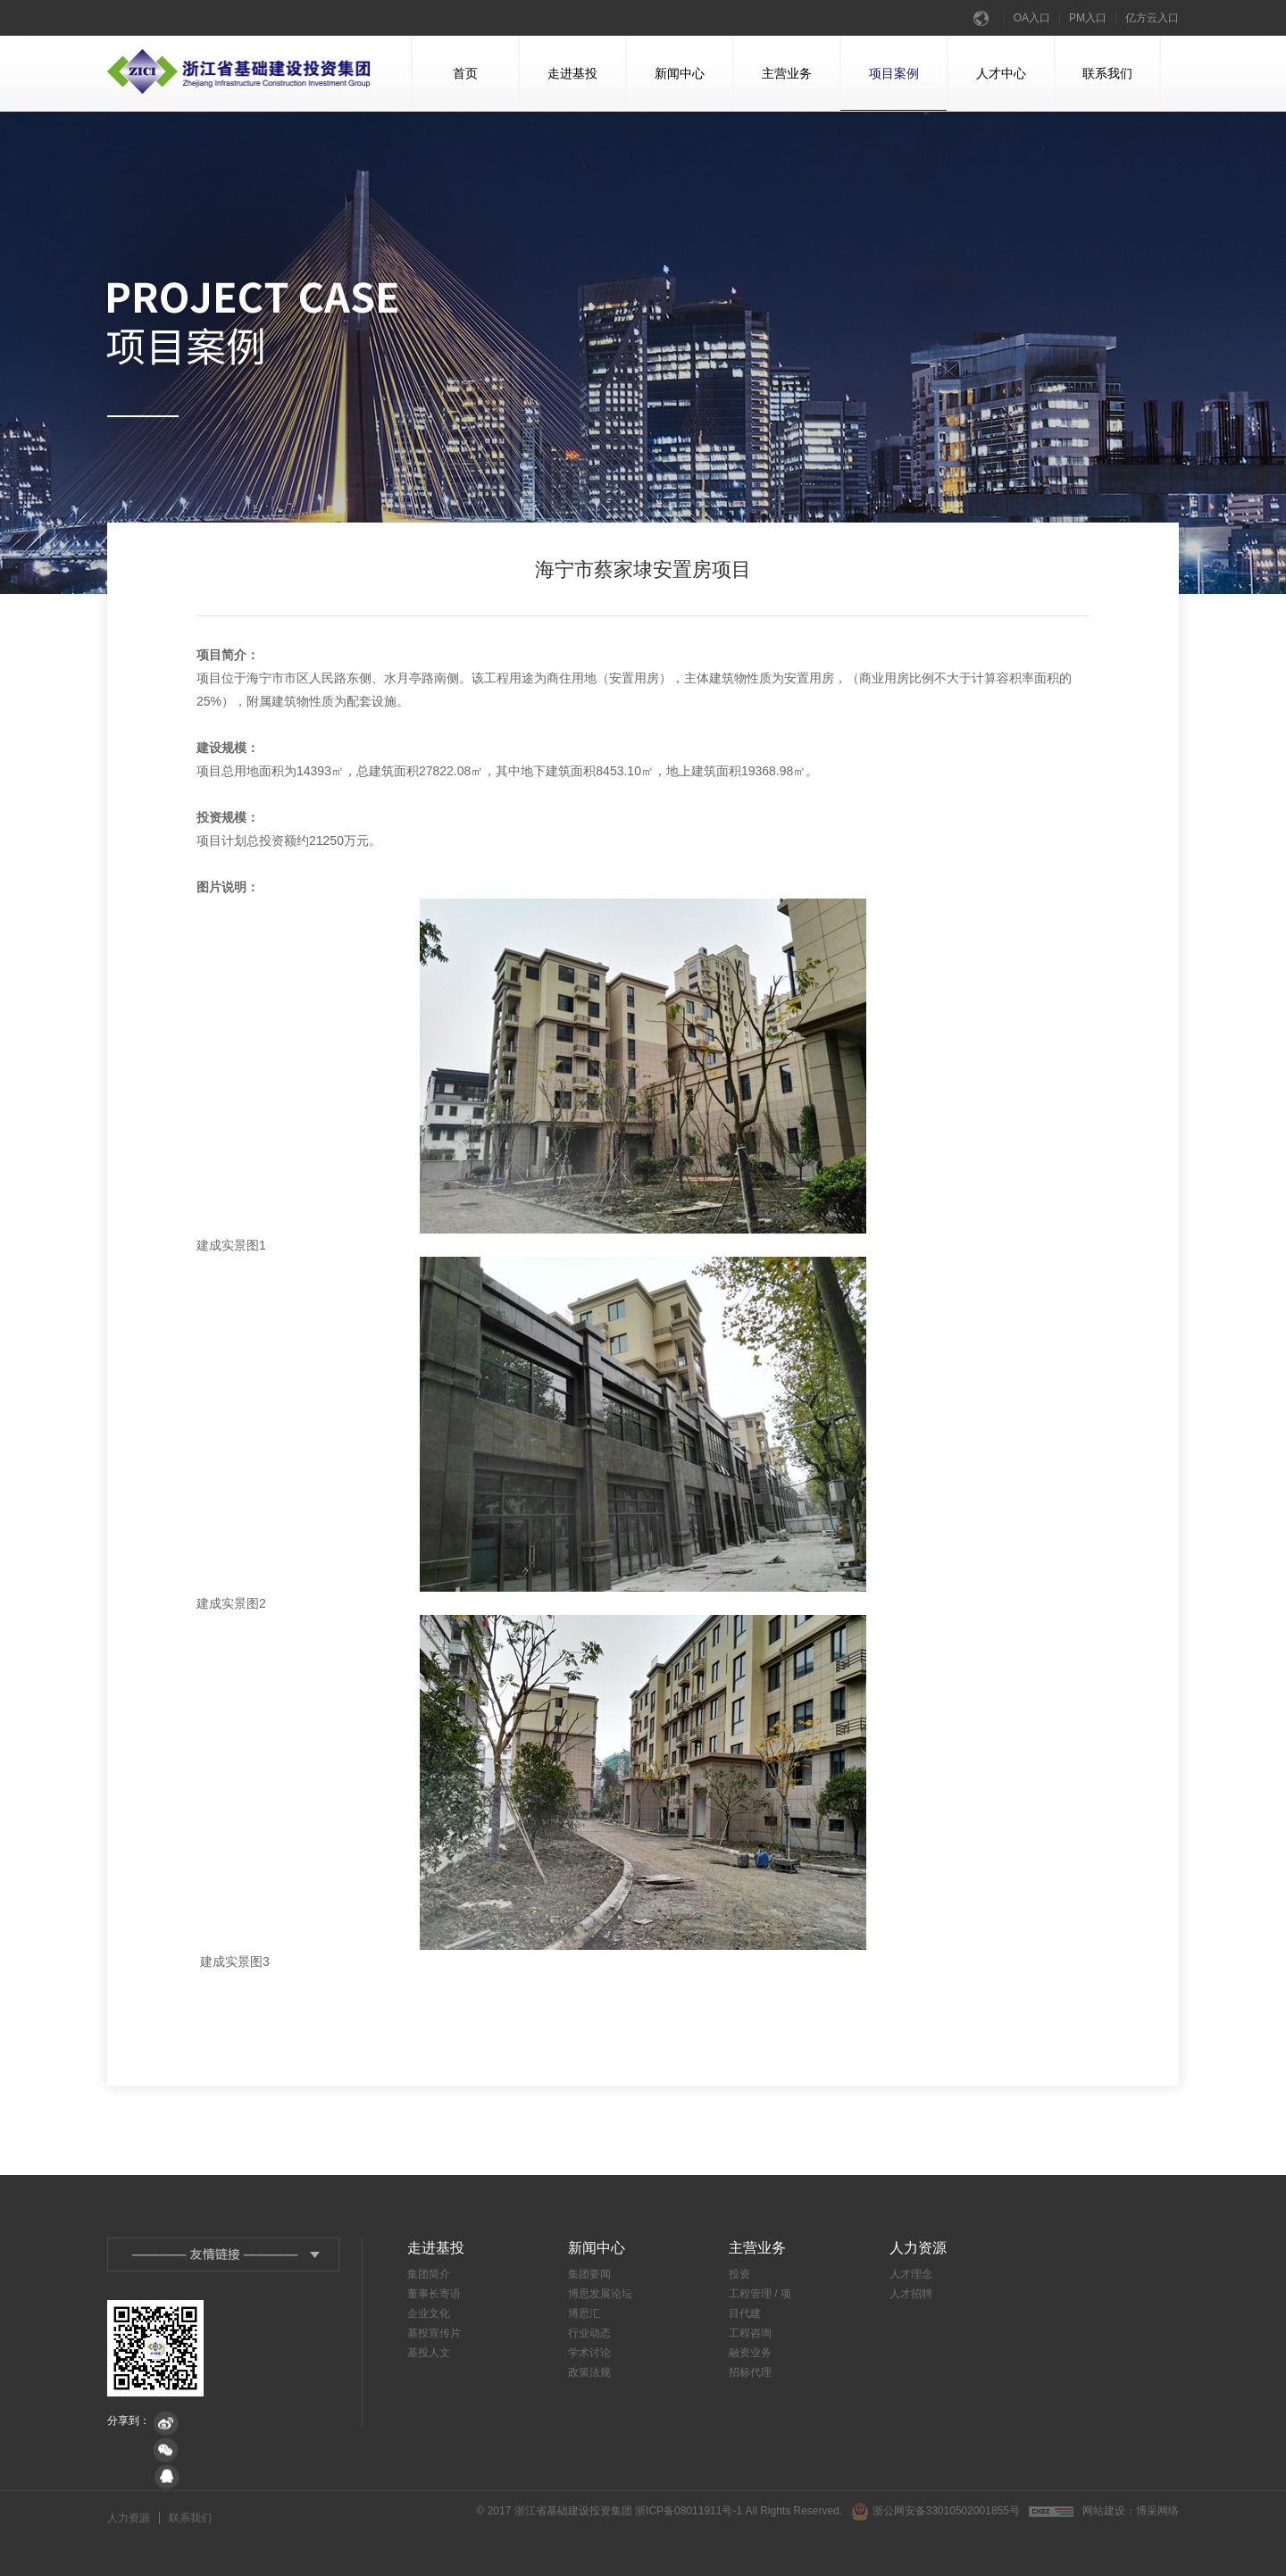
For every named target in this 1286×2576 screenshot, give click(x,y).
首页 (445, 88)
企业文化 (428, 2313)
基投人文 (428, 2352)
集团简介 (428, 2274)
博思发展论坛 (600, 2293)
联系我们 (1094, 88)
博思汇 (584, 2313)
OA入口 (1032, 18)
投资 (739, 2274)
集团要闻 (589, 2274)
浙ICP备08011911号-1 (688, 2511)
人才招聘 (910, 2293)
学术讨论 (589, 2352)
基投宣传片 (434, 2333)
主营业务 (773, 88)
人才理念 (910, 2274)
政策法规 (589, 2372)
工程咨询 (750, 2333)
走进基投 (558, 88)
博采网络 (1157, 2511)
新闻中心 (666, 88)
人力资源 (128, 2518)
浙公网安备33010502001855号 (935, 2512)
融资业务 (750, 2352)
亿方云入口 (1152, 18)
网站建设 (1103, 2511)
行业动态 (589, 2333)
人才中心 (987, 88)
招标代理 (750, 2372)
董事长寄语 (434, 2293)
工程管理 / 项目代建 (760, 2303)
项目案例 (894, 88)
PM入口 (1087, 18)
